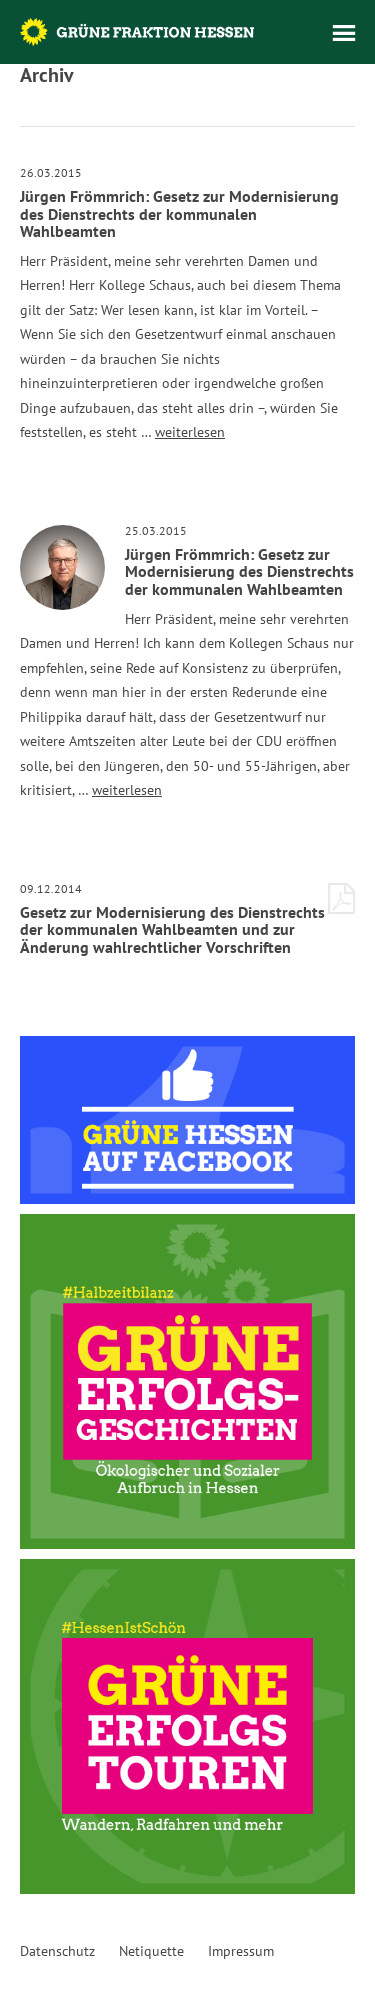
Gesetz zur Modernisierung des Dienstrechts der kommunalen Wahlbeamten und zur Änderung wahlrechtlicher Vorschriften (172, 929)
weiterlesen (190, 432)
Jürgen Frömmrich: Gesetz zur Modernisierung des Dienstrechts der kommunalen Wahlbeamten (179, 213)
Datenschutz (57, 1951)
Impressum (241, 1951)
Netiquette (151, 1951)
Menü (344, 33)
